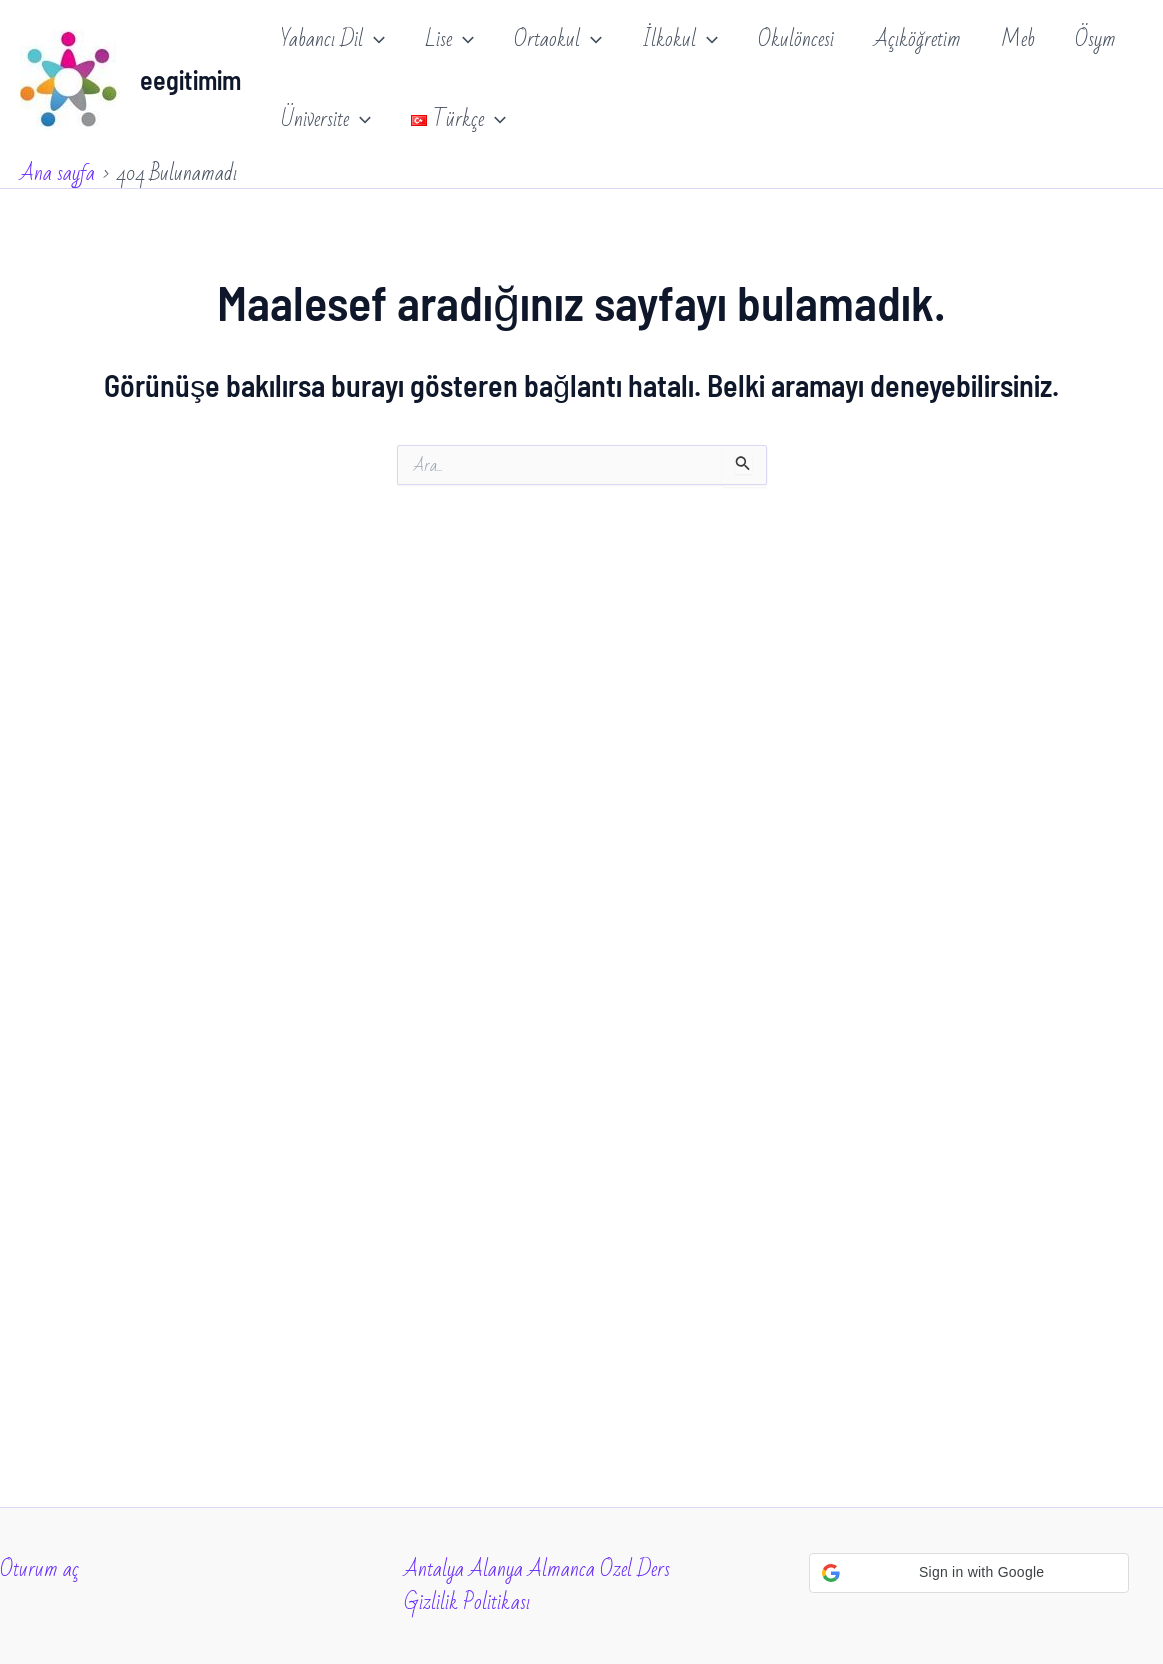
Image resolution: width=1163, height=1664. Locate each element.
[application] (374, 40)
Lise (449, 40)
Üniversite (326, 120)
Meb (1018, 39)
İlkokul (680, 40)
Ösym (1095, 39)
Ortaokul (558, 40)
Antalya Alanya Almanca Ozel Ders (537, 1569)
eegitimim (190, 79)
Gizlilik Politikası (467, 1602)
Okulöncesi (796, 39)
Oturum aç (39, 1569)
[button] (969, 1573)
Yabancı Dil (333, 40)
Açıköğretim (917, 39)
